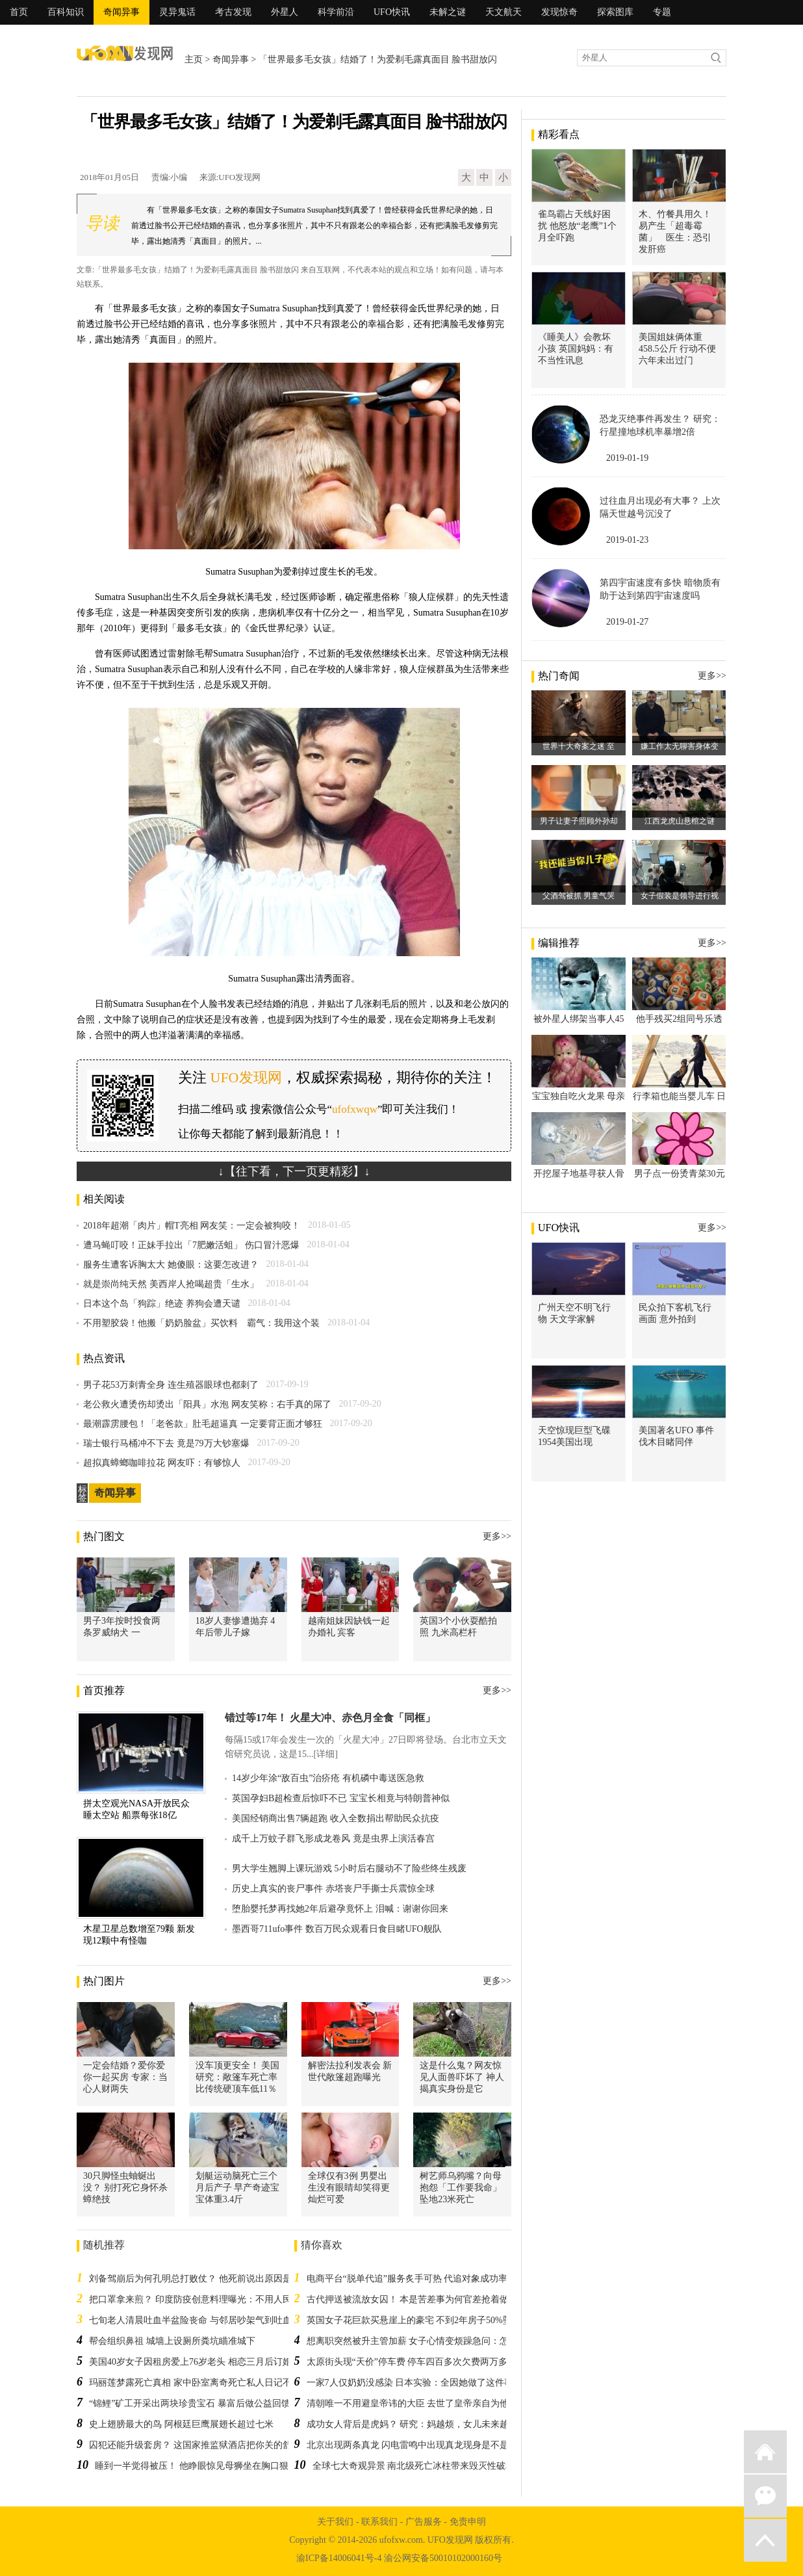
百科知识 (65, 12)
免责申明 (468, 2522)
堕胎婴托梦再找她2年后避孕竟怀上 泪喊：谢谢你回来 (340, 1909)
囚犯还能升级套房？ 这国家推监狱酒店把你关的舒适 (195, 2445)
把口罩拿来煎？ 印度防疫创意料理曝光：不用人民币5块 (201, 2299)
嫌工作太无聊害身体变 (680, 746)
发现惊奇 (559, 12)
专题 (662, 12)
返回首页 (765, 2451)
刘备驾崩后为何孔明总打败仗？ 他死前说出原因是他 (195, 2278)
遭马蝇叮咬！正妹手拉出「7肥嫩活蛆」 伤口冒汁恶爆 (191, 1245)
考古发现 (233, 12)
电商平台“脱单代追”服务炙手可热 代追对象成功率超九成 (421, 2278)
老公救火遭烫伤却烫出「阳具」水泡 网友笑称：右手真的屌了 (207, 1404)
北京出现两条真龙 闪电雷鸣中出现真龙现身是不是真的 (417, 2445)
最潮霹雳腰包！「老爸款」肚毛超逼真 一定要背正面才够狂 (202, 1424)
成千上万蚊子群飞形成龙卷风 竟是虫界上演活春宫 (333, 1838)
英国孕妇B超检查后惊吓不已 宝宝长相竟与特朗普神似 (341, 1798)
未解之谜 (447, 12)
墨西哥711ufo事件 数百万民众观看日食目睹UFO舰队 (337, 1929)
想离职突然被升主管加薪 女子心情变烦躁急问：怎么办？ (422, 2341)
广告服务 (423, 2522)
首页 (19, 12)
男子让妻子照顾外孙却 (579, 821)
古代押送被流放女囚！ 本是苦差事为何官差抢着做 (408, 2299)
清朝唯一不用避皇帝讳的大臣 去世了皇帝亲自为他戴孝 (417, 2403)
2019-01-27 (627, 622)
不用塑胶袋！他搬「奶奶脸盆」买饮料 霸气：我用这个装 (201, 1323)
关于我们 (335, 2522)
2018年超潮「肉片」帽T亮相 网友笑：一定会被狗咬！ (191, 1225)
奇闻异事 (121, 12)
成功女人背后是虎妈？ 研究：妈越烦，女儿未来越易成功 (422, 2424)
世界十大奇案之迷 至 (578, 746)
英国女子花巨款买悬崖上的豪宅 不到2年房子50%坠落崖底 (423, 2320)
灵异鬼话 (177, 12)
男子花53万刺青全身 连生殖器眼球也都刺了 (171, 1385)
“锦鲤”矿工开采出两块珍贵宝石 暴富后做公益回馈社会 (199, 2403)
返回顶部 (765, 2540)
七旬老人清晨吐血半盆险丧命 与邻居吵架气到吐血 (190, 2320)
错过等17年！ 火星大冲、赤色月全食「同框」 (330, 1717)
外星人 (284, 12)
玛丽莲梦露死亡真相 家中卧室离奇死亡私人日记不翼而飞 (204, 2382)
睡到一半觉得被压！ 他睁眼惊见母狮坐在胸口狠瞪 (196, 2466)
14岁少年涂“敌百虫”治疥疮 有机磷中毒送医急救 (328, 1778)
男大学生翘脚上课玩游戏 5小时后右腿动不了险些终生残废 (349, 1868)
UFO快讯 (392, 12)
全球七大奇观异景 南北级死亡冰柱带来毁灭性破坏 (413, 2466)
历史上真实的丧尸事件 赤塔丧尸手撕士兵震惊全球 (333, 1888)
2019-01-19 (627, 458)
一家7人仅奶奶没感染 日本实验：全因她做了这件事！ (415, 2382)
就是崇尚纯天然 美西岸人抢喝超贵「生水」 (171, 1284)
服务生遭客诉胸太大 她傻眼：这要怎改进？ (171, 1264)
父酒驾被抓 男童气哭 (578, 895)
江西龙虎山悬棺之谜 (679, 821)
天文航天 (503, 12)
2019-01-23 (627, 540)
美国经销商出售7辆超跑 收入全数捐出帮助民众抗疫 (335, 1818)
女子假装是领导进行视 (680, 895)
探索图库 (615, 12)
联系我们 (379, 2522)
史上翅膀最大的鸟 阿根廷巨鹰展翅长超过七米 (181, 2424)
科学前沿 (336, 12)
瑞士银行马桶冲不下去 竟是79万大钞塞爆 (166, 1443)
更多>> (497, 1536)
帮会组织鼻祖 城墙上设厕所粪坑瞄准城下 (172, 2341)
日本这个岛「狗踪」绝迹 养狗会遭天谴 (161, 1303)
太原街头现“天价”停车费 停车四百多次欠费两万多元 (412, 2362)
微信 (765, 2496)
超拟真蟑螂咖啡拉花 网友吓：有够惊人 (161, 1463)
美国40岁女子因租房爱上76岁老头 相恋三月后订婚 (190, 2362)
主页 (194, 59)
